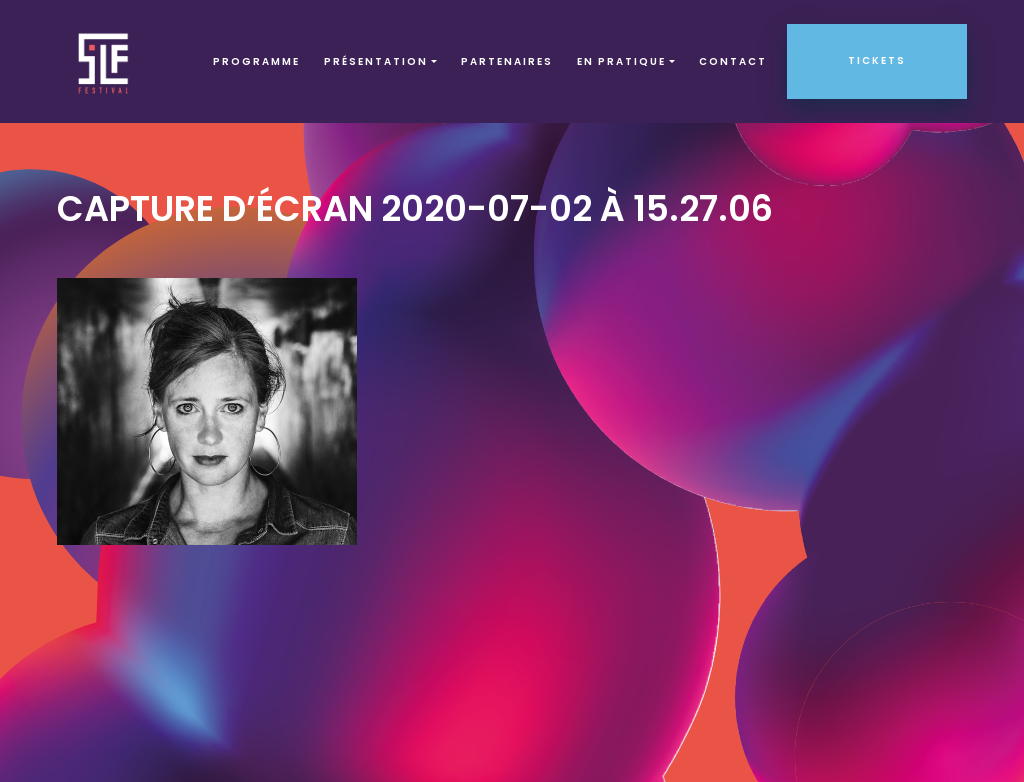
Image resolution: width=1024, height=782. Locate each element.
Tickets (877, 60)
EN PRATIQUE (621, 61)
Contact (733, 61)
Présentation (376, 61)
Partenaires (507, 61)
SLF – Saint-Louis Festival (104, 61)
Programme (256, 61)
